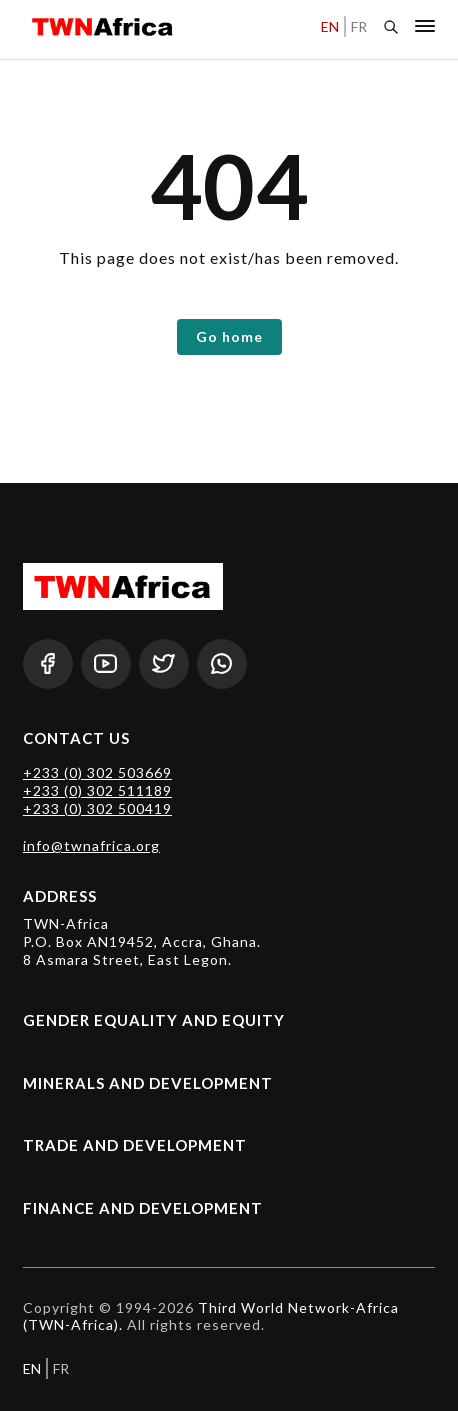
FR (359, 26)
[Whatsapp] (222, 664)
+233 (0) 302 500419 (97, 808)
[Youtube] (106, 664)
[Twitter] (164, 664)
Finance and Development (143, 1208)
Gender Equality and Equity (154, 1020)
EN (330, 26)
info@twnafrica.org (91, 845)
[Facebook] (48, 664)
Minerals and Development (148, 1083)
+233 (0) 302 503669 (97, 772)
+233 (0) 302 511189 (97, 790)
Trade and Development (135, 1145)
